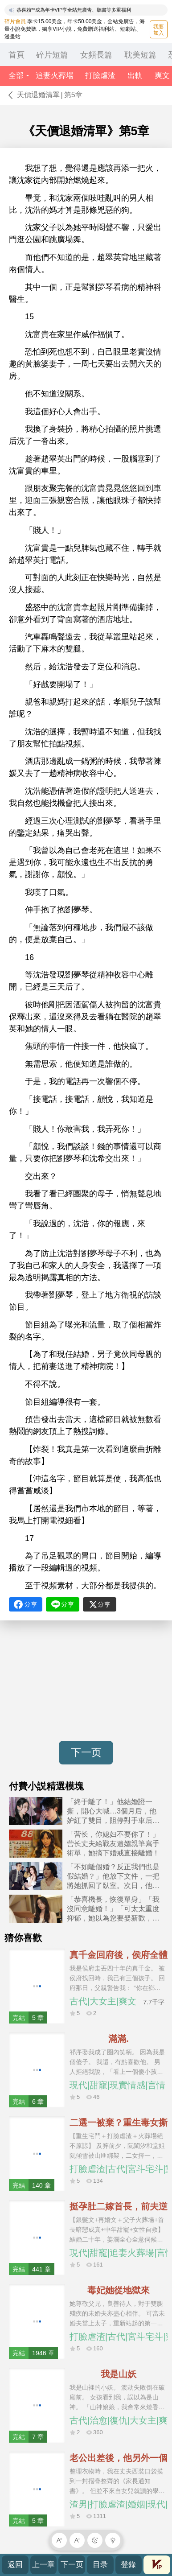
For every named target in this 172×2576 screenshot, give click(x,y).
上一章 (43, 2564)
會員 (157, 2564)
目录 (100, 2564)
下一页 (86, 1752)
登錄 (128, 2564)
